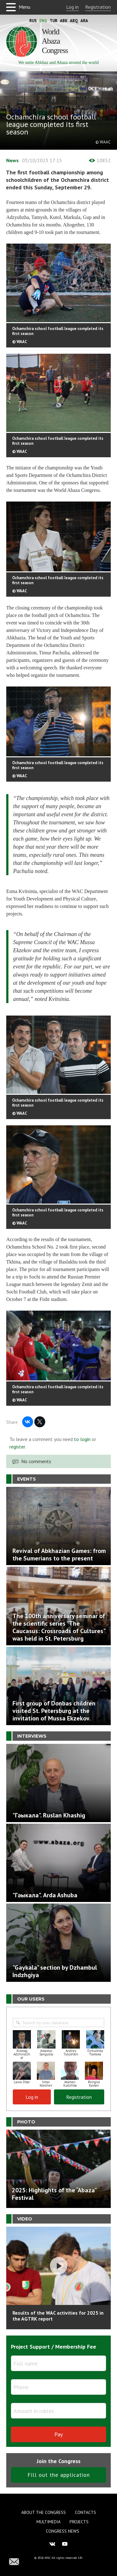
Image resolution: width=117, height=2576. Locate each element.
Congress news (62, 2531)
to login (82, 1439)
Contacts (85, 2512)
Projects (79, 2522)
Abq (74, 20)
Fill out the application (58, 2474)
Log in (72, 7)
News (12, 160)
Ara (84, 20)
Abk (63, 20)
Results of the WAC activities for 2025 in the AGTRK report (58, 2316)
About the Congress (43, 2512)
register (17, 1446)
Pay (58, 2434)
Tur (53, 20)
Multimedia (49, 2522)
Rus (33, 20)
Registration (98, 7)
